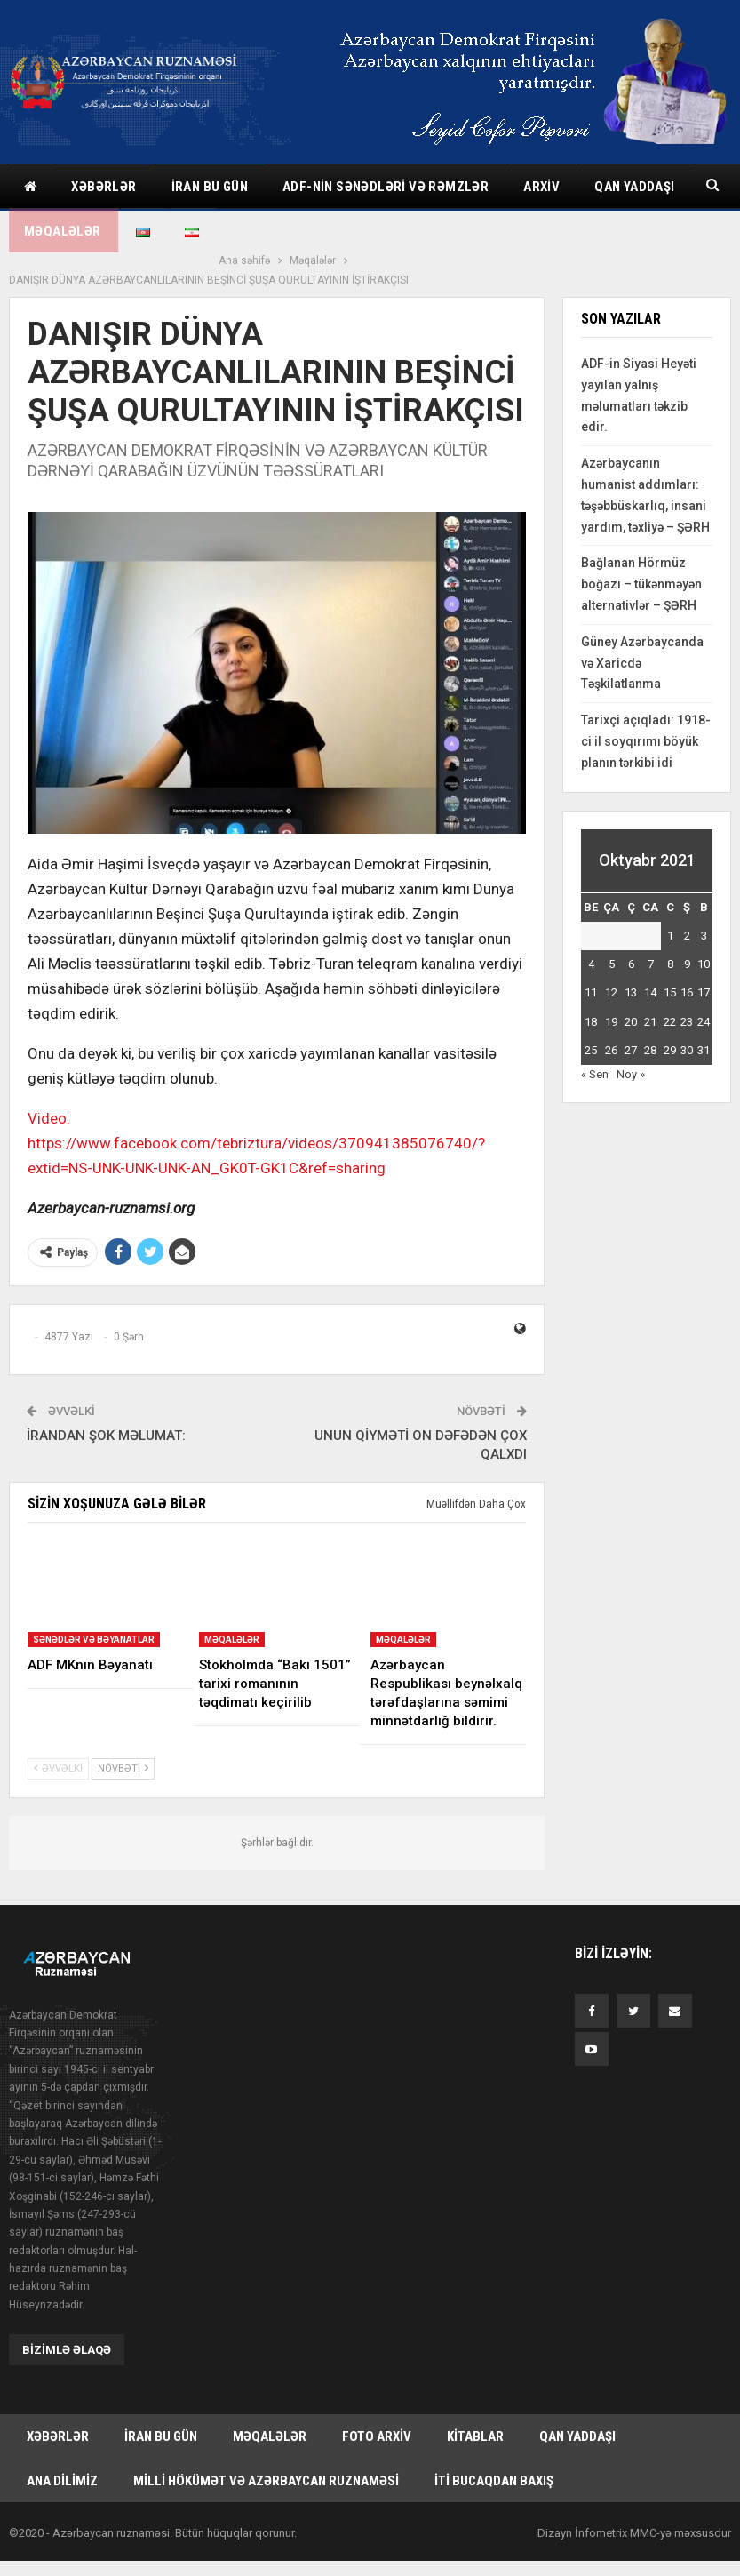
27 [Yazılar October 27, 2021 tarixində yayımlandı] (631, 1030)
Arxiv (541, 187)
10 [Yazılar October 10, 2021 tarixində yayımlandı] (703, 944)
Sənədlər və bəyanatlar (94, 1620)
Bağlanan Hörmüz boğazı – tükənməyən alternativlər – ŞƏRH (641, 564)
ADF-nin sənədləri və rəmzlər (385, 187)
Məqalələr (231, 1620)
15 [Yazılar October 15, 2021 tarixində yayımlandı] (670, 973)
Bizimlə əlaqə (66, 2330)
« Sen (595, 1054)
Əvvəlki (58, 1749)
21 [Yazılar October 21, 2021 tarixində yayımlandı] (650, 1002)
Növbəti (123, 1749)
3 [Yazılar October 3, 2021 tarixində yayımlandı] (704, 916)
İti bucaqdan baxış (493, 2461)
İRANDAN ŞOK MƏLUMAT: (106, 1416)
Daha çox (625, 187)
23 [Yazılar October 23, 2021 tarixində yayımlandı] (686, 1002)
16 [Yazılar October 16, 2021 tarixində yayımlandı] (686, 973)
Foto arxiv (376, 2417)
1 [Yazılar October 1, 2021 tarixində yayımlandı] (670, 916)
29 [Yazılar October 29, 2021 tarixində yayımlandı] (670, 1030)
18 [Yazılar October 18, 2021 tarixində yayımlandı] (591, 1002)
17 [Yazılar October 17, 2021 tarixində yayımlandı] (703, 973)
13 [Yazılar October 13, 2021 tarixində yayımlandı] (631, 973)
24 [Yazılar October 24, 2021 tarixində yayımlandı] (703, 1002)
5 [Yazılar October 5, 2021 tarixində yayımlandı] (612, 944)
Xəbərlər (103, 187)
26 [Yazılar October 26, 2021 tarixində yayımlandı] (611, 1030)
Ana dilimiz (62, 2461)
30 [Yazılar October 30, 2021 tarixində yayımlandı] (686, 1030)
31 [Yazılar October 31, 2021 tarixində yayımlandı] (703, 1030)
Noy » (631, 1054)
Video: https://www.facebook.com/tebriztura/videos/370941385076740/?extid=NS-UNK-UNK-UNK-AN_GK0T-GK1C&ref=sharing (256, 1123)
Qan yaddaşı (577, 2417)
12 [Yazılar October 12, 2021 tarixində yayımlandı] (611, 973)
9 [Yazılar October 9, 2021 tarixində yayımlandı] (687, 944)
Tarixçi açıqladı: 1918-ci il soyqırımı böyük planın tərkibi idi (646, 721)
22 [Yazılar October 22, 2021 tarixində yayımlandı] (670, 1002)
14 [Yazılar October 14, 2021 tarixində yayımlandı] (650, 973)
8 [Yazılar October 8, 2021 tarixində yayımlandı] (670, 944)
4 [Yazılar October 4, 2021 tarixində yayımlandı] (591, 944)
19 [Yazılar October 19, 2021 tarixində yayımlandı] (611, 1002)
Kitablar (475, 2417)
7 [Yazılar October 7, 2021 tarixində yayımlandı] (651, 944)
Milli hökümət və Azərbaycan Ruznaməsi (266, 2461)
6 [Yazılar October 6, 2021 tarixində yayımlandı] (631, 944)
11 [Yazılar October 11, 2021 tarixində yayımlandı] (591, 973)
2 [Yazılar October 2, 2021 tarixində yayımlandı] (687, 916)
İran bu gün (209, 187)
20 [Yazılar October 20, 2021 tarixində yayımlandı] (631, 1002)
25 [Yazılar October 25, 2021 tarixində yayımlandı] (591, 1030)
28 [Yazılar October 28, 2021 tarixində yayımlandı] (650, 1030)
